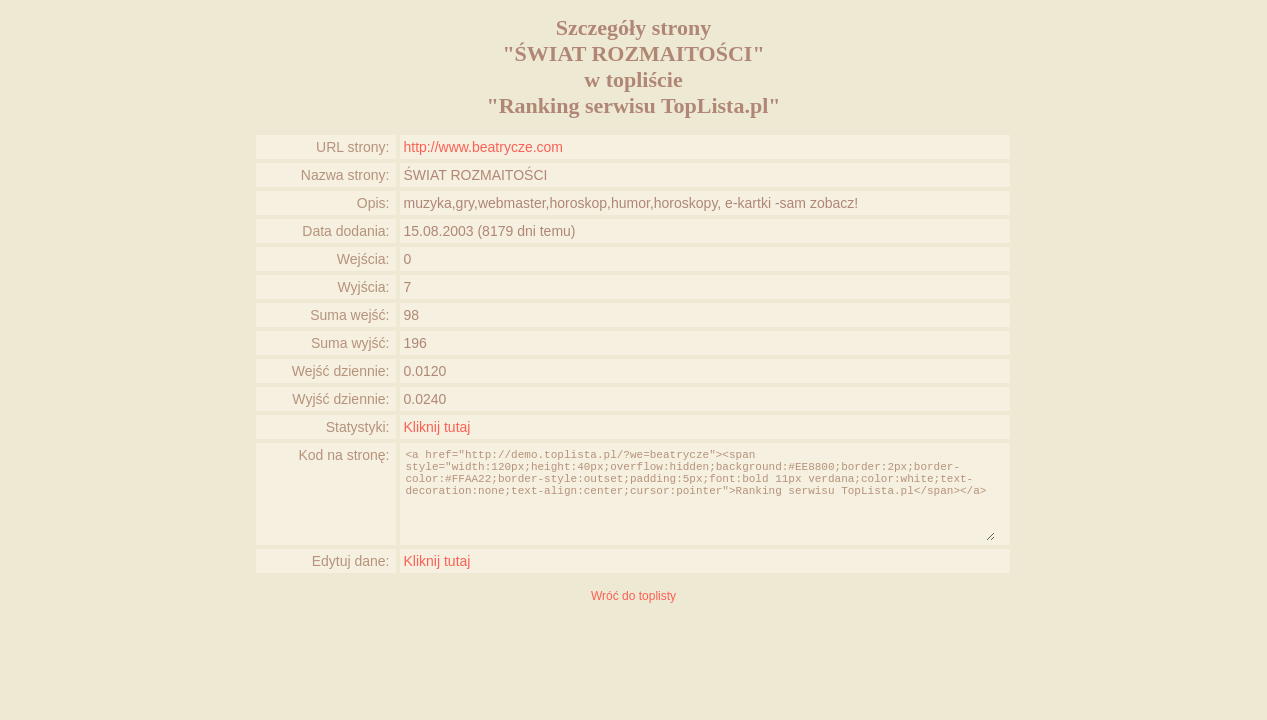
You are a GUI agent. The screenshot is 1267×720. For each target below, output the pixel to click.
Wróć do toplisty (633, 596)
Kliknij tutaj (437, 427)
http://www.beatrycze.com (484, 147)
